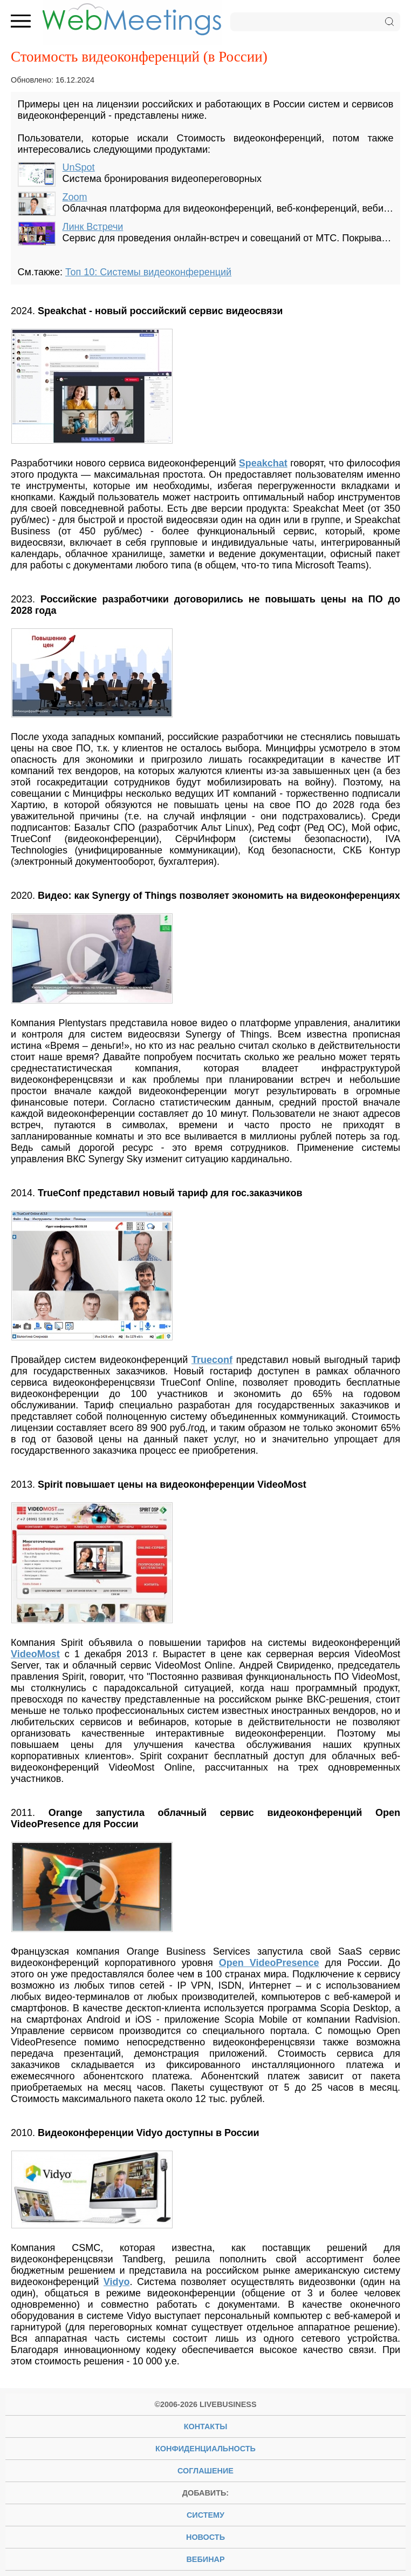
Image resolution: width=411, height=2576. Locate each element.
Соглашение (205, 2470)
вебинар (205, 2559)
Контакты (206, 2426)
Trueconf (211, 1359)
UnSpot (79, 167)
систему (205, 2515)
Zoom (75, 197)
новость (205, 2537)
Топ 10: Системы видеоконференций (148, 272)
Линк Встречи (93, 226)
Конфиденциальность (205, 2448)
